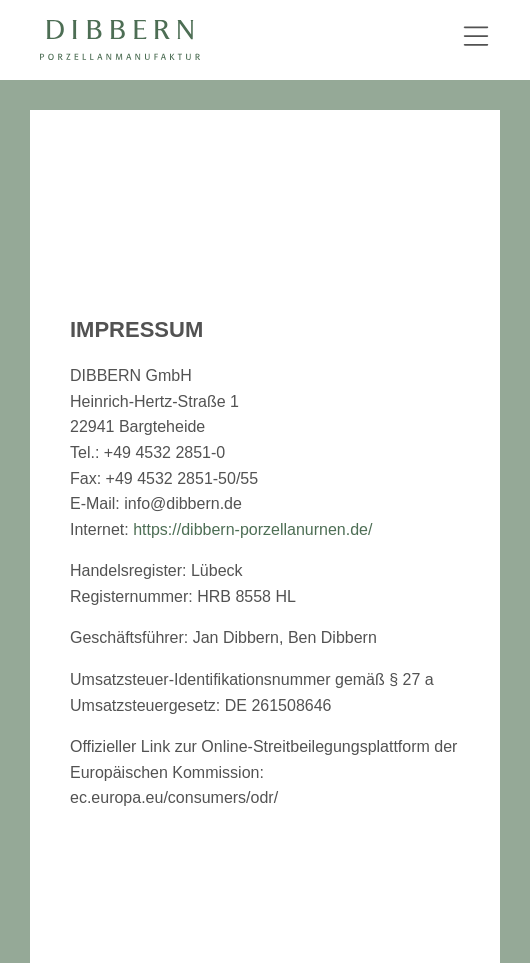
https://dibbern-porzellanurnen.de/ (252, 529)
